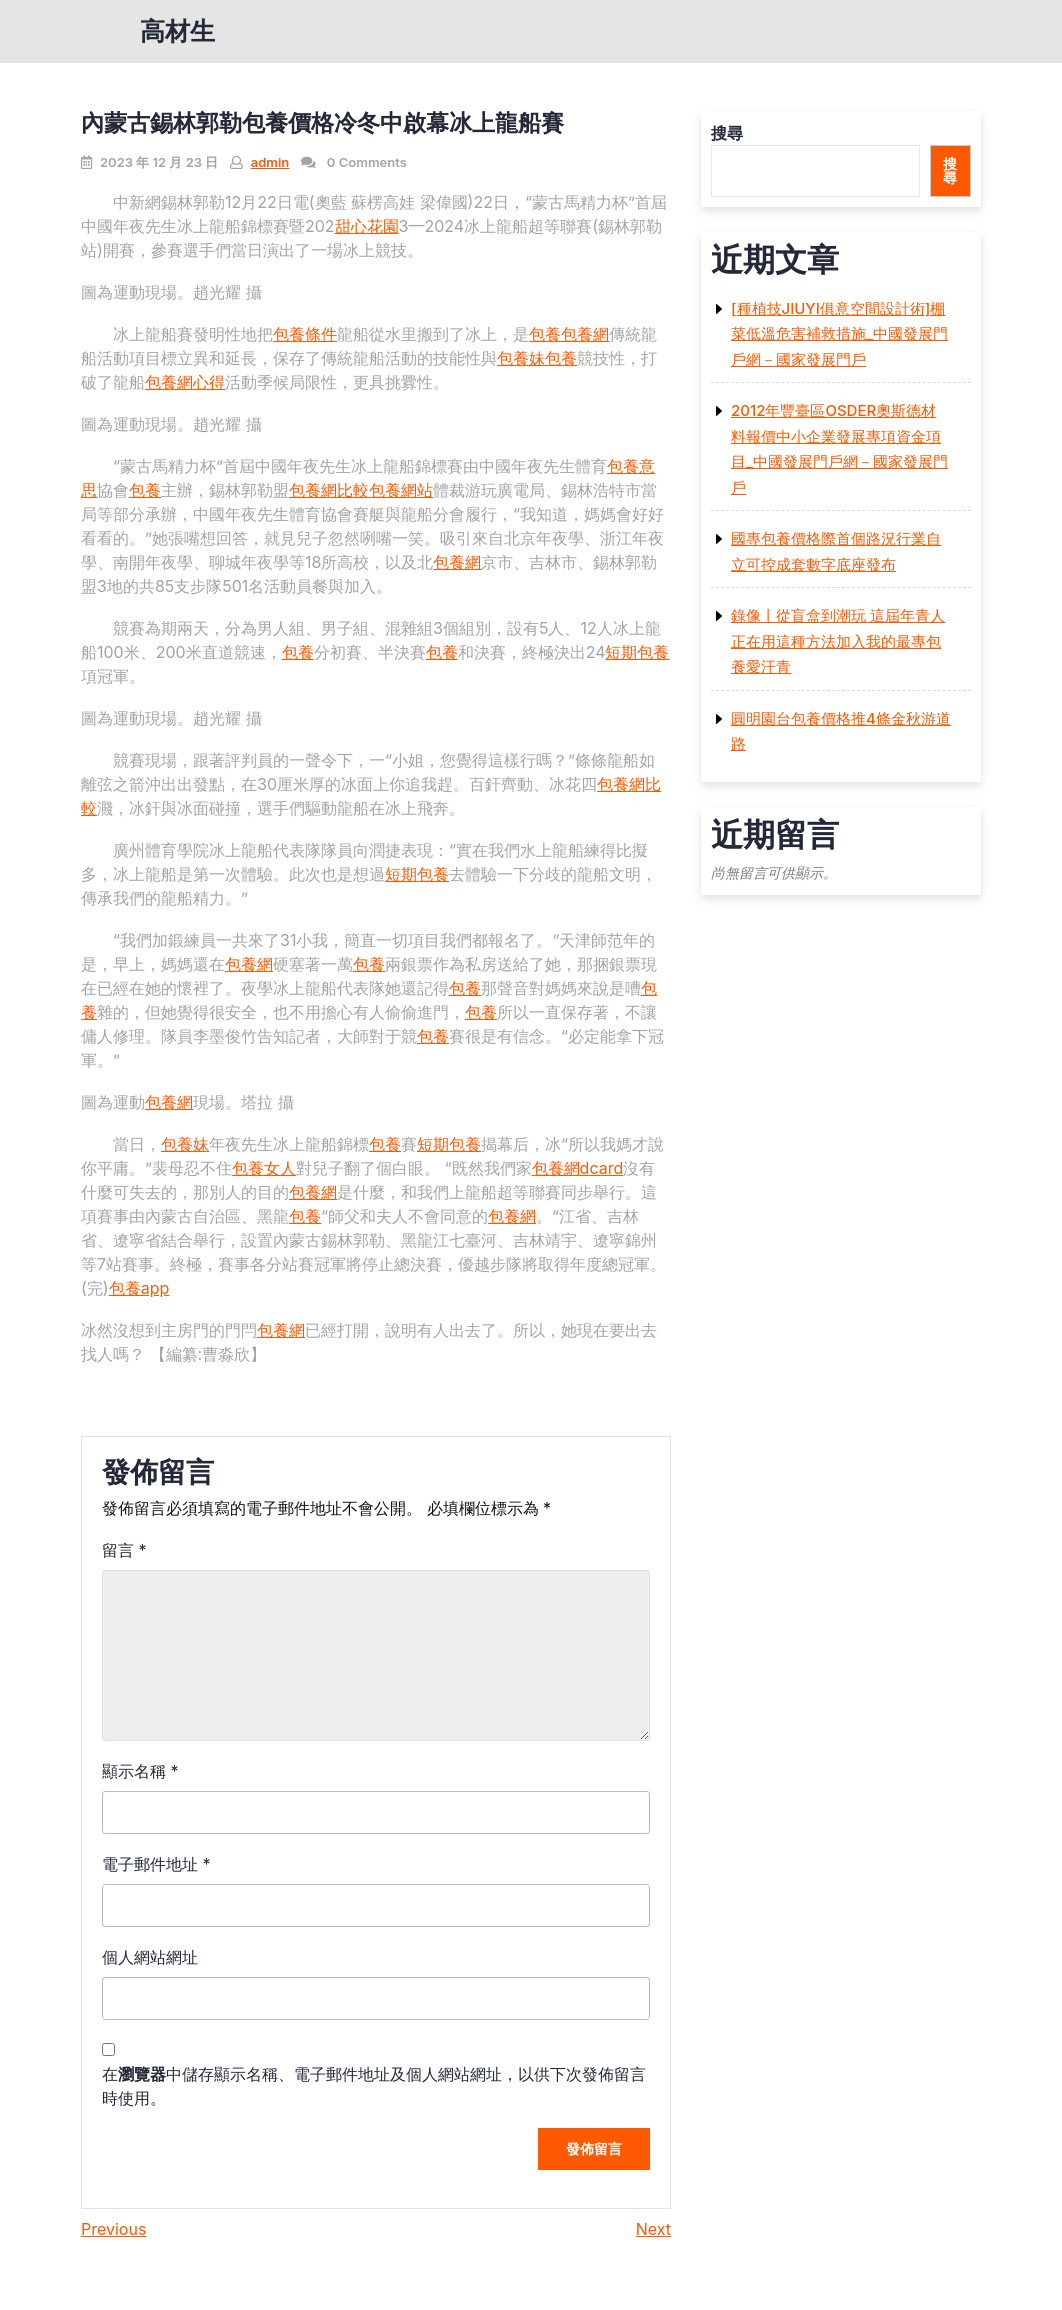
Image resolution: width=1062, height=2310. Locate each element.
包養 (545, 334)
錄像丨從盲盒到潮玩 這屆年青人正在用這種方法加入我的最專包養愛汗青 (838, 641)
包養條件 (305, 334)
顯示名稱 (140, 1771)
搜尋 (727, 133)
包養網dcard (578, 1168)
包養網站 (401, 490)
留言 (124, 1550)
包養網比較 (329, 490)
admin (270, 162)
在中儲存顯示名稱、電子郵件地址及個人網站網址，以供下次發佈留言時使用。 (374, 2086)
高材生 (177, 31)
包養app (139, 1288)
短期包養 (637, 652)
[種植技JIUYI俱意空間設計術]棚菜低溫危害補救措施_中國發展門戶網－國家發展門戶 (839, 334)
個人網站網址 (150, 1957)
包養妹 (521, 358)
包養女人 (264, 1168)
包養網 (585, 334)
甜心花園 (367, 226)
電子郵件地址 (156, 1864)
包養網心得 (185, 382)
